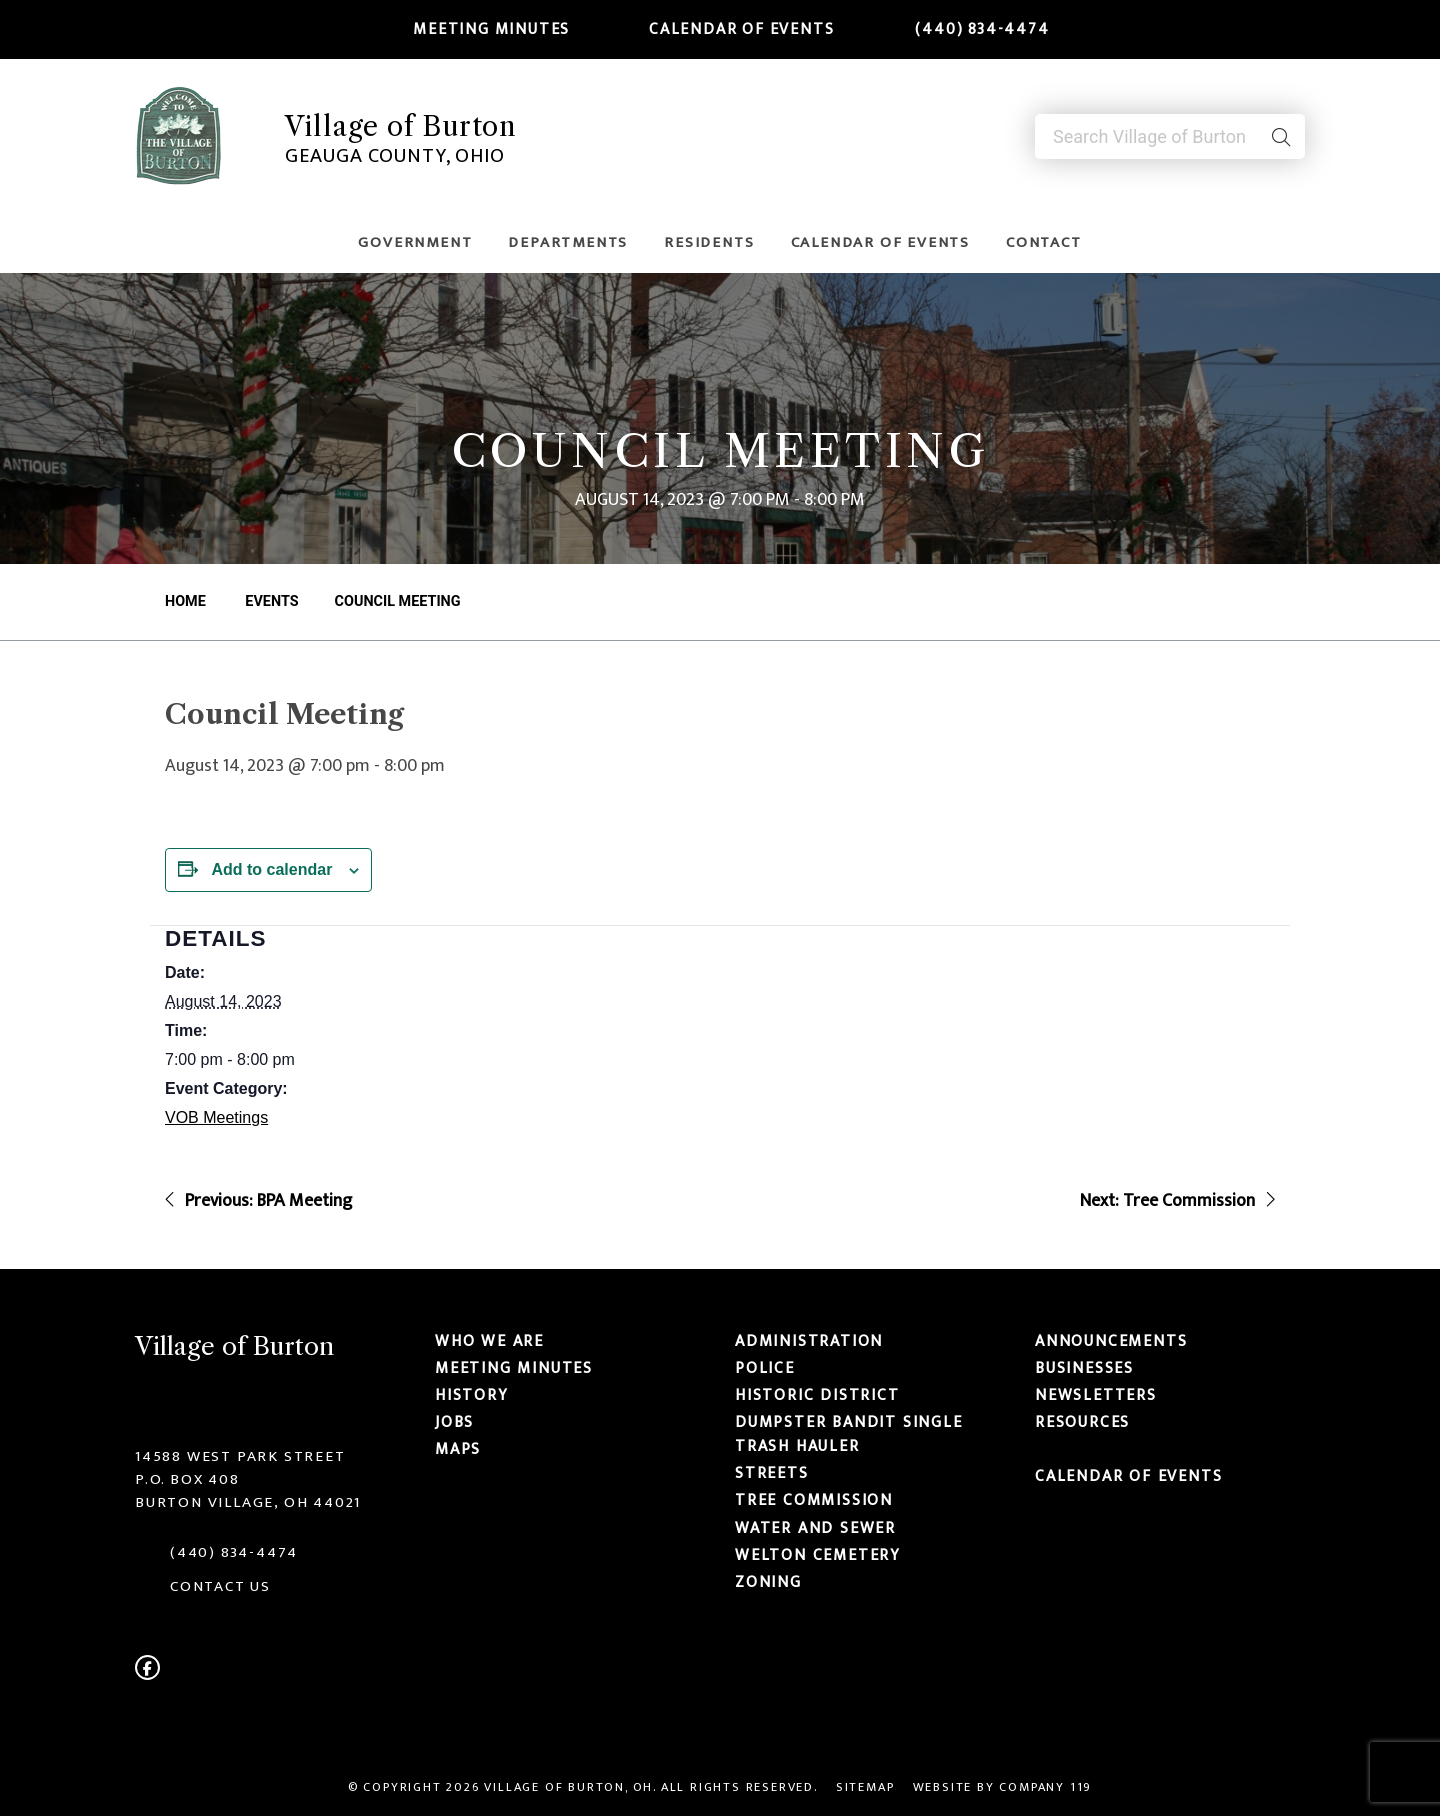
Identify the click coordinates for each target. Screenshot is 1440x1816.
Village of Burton (401, 126)
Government (415, 242)
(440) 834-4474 (969, 29)
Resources (1082, 1422)
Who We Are (489, 1341)
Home (185, 601)
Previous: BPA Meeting (258, 1201)
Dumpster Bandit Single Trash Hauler (849, 1433)
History (472, 1395)
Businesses (1084, 1368)
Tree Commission (814, 1501)
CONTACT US (220, 1586)
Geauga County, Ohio (395, 154)
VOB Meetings (216, 1117)
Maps (458, 1450)
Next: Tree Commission (1177, 1201)
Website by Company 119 (1003, 1787)
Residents (709, 242)
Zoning (768, 1582)
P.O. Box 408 (187, 1479)
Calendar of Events (729, 29)
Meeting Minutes (480, 29)
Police (765, 1368)
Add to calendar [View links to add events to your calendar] (271, 869)
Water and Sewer (815, 1528)
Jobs (454, 1422)
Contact (1044, 242)
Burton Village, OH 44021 (248, 1502)
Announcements (1111, 1341)
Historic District (817, 1395)
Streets (772, 1473)
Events (270, 601)
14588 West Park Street (240, 1456)
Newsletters (1096, 1395)
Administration (809, 1341)
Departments (568, 242)
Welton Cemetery (818, 1555)
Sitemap (865, 1787)
